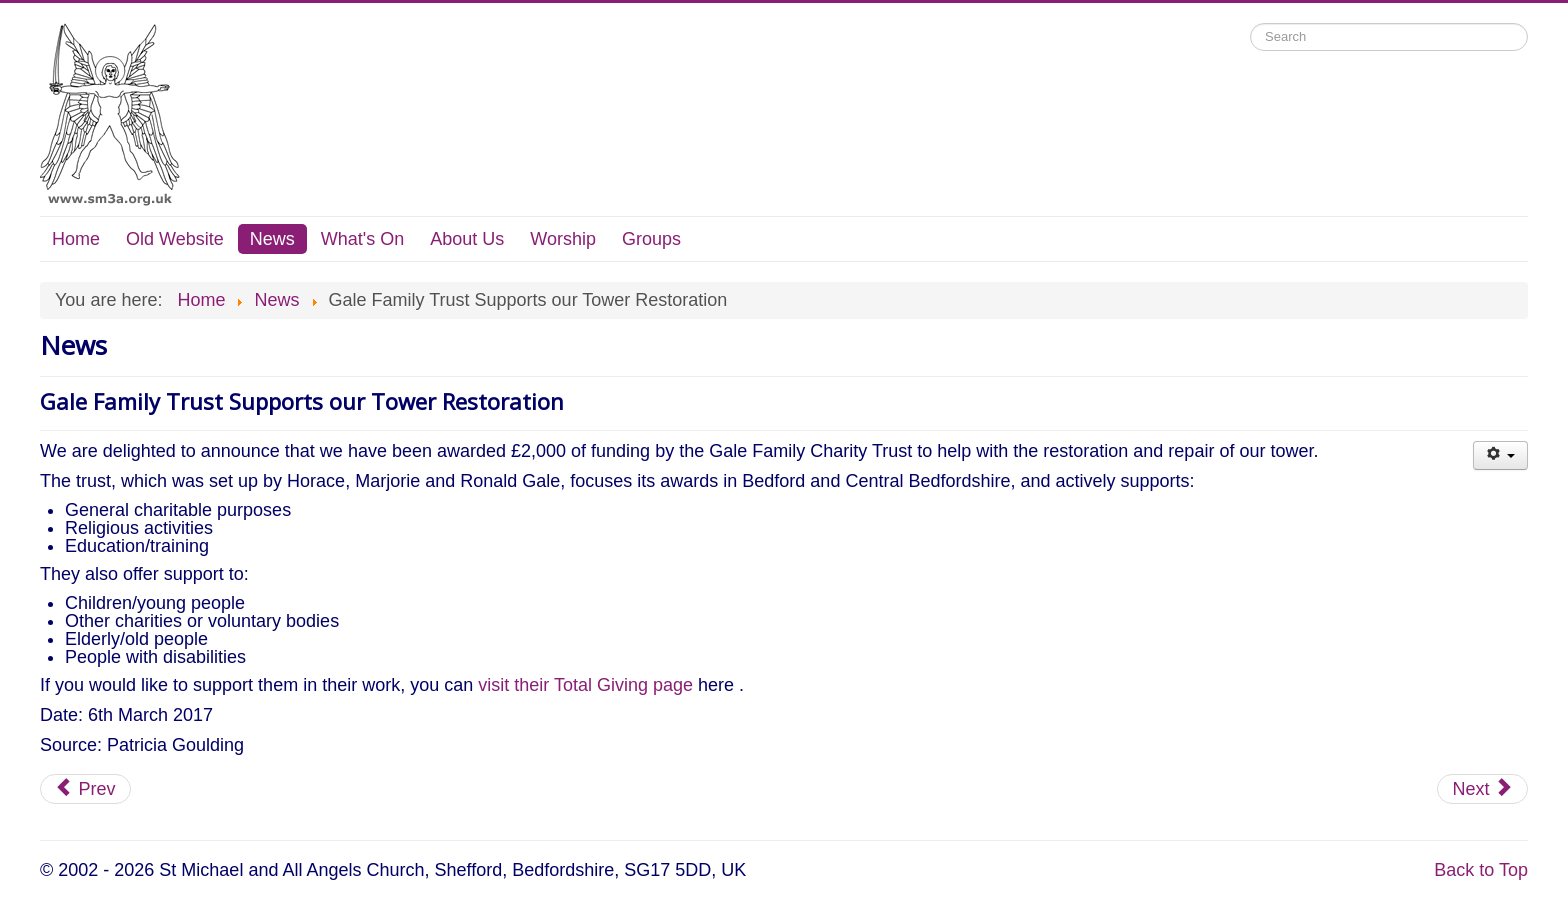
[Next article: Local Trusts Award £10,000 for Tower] (1482, 789)
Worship (563, 239)
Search (1250, 23)
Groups (651, 239)
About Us (467, 239)
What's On (362, 239)
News (272, 239)
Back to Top (1481, 870)
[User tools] (1500, 455)
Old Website (175, 239)
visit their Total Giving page (585, 685)
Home (76, 239)
